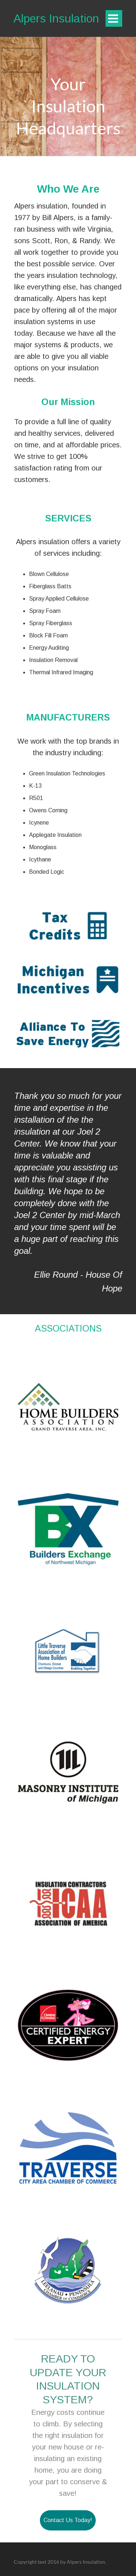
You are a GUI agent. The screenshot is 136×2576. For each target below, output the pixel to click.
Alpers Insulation (56, 18)
